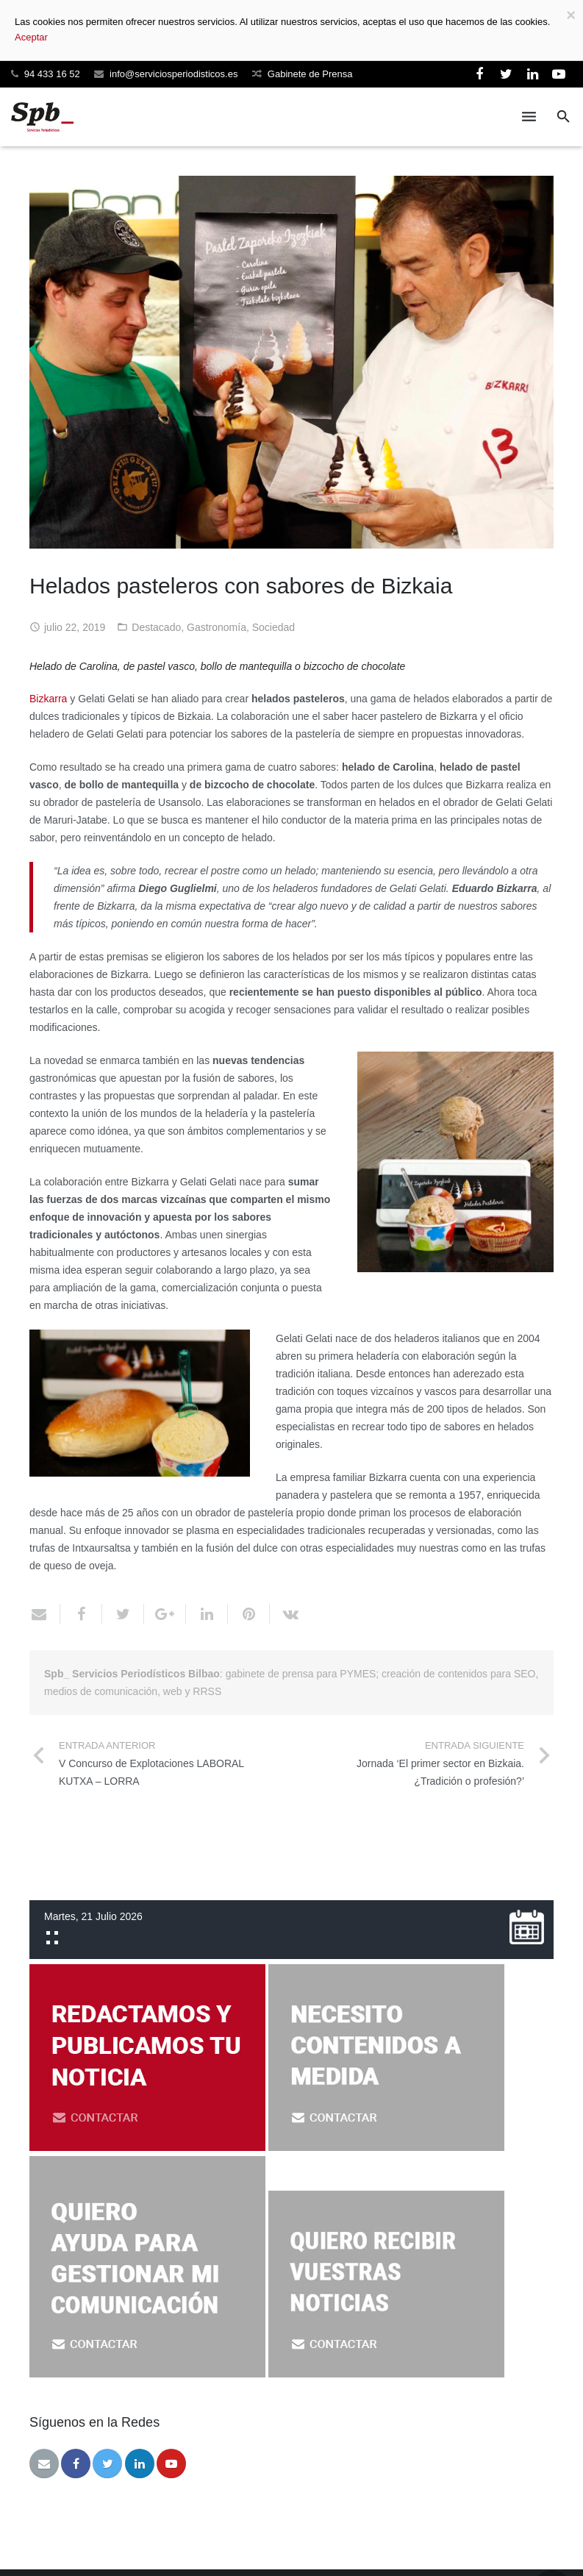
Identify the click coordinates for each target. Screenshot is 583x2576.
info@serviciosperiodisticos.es (173, 73)
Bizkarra (48, 698)
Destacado (156, 627)
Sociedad (273, 627)
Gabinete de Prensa (310, 73)
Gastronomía (216, 627)
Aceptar (31, 37)
